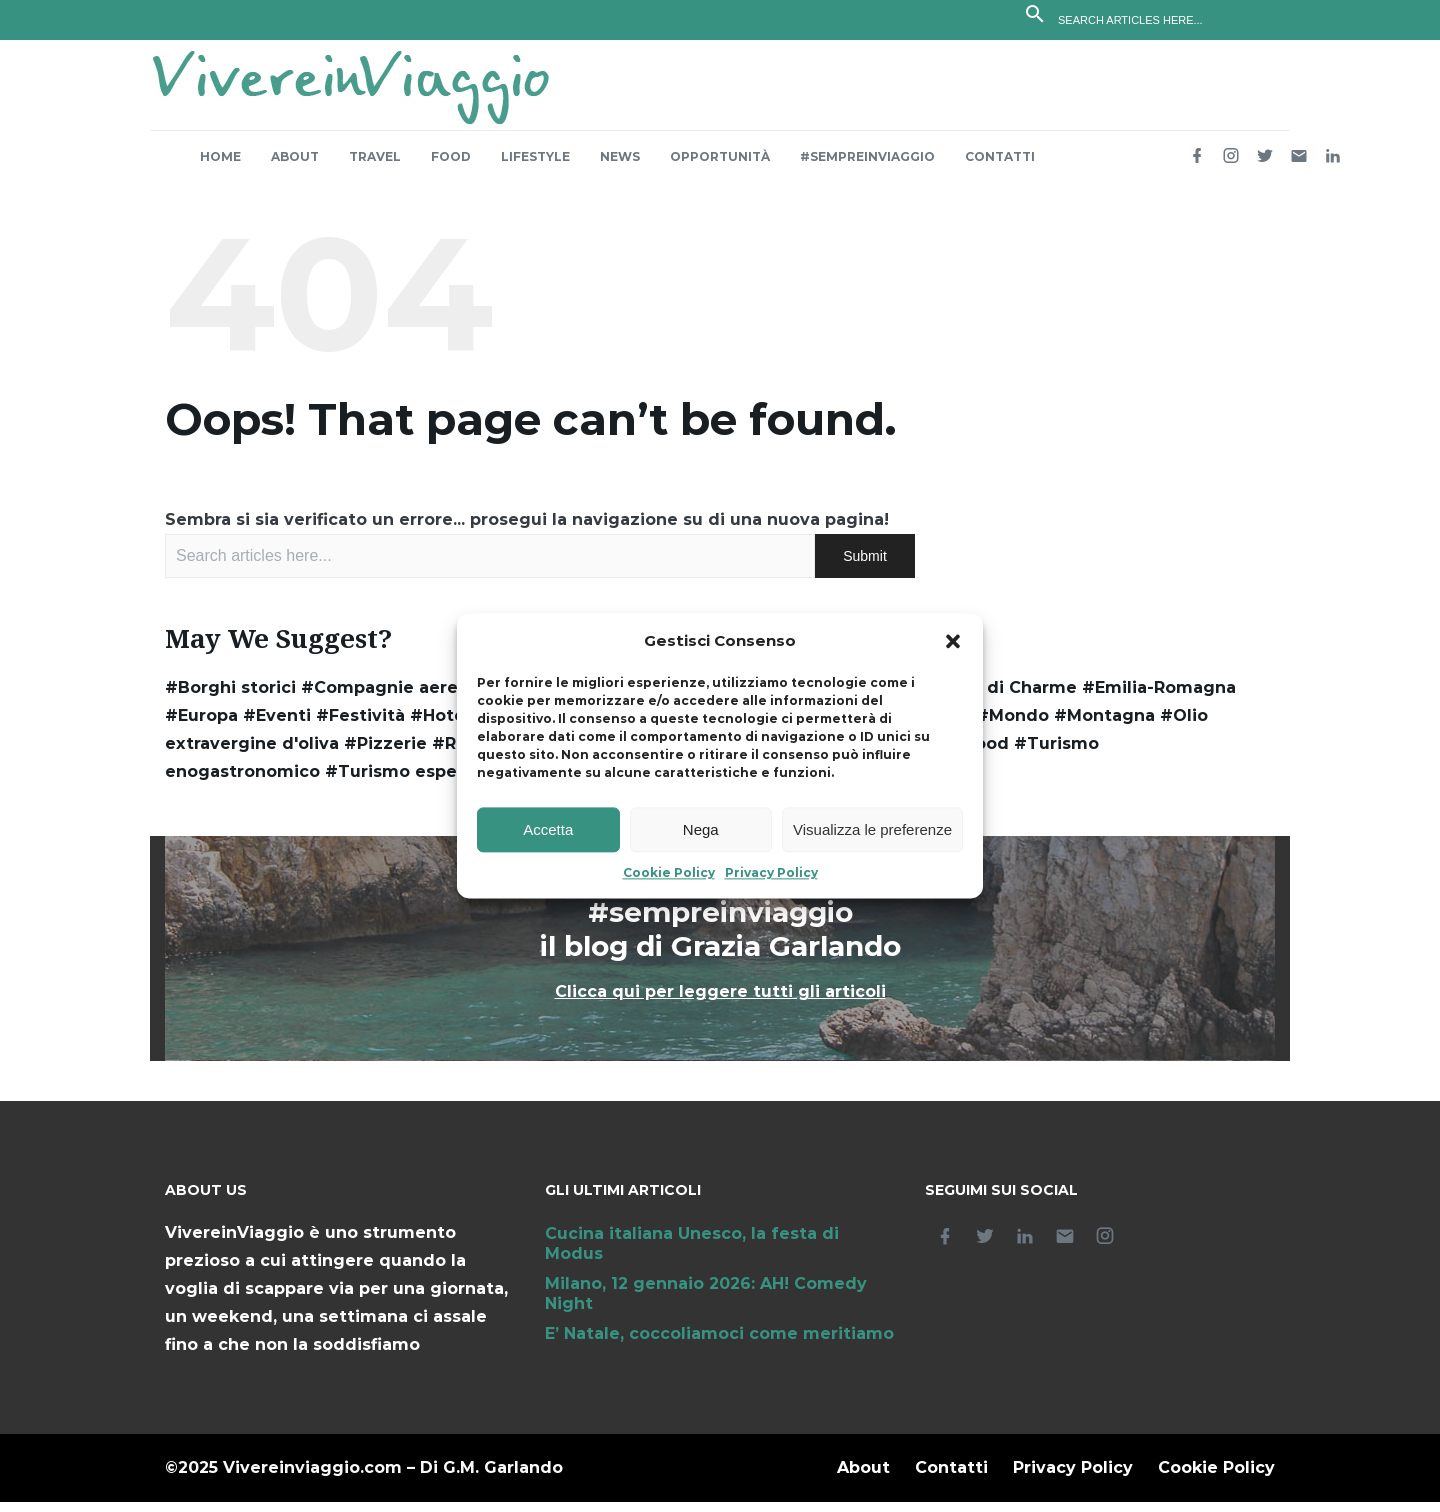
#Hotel (440, 725)
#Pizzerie (385, 753)
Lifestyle (535, 166)
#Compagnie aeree (385, 697)
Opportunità (720, 166)
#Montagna (1104, 725)
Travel (375, 166)
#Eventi (277, 725)
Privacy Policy (771, 873)
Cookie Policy (669, 873)
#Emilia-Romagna (1159, 697)
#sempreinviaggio (867, 166)
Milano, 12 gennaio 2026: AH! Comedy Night (706, 1303)
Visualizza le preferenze (872, 829)
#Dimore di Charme (991, 697)
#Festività (360, 725)
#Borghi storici (230, 697)
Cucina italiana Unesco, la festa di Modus (692, 1253)
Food (451, 166)
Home (220, 166)
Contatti (1000, 166)
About (295, 166)
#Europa (201, 725)
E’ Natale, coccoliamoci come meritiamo (719, 1343)
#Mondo (1012, 725)
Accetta (548, 829)
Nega (701, 829)
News (620, 166)
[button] (953, 642)
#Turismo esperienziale (428, 781)
